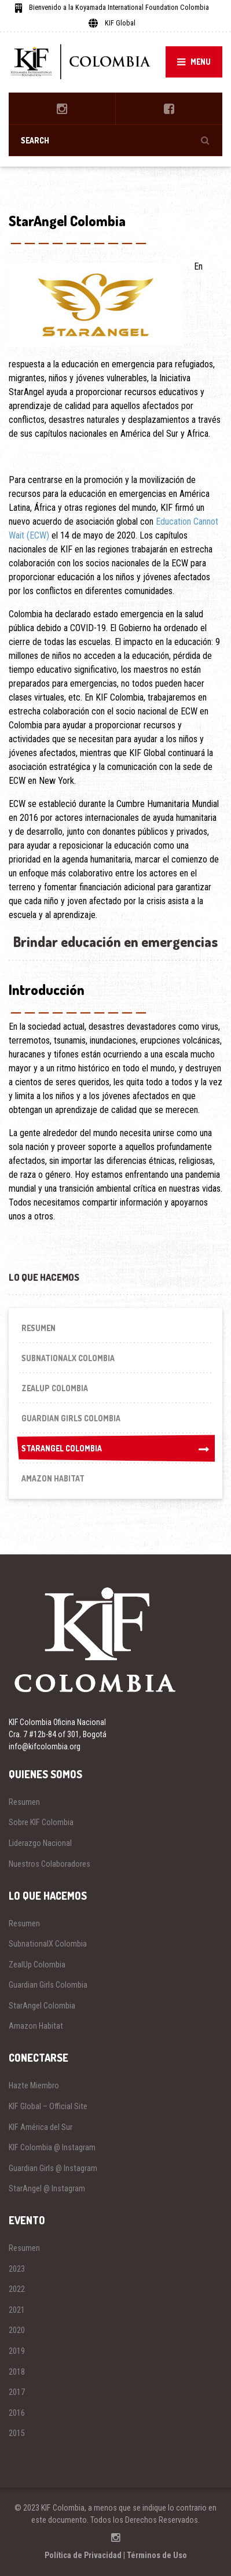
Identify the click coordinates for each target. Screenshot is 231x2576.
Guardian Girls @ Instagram (53, 2168)
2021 (17, 2310)
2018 (17, 2371)
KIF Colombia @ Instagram (52, 2147)
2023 (17, 2268)
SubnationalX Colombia (68, 1358)
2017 (17, 2392)
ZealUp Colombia (54, 1388)
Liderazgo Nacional (40, 1843)
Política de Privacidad (83, 2555)
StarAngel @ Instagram (47, 2188)
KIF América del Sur (40, 2127)
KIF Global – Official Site (48, 2106)
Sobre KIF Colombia (41, 1822)
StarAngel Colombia (115, 1448)
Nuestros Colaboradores (49, 1864)
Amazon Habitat (53, 1478)
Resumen (38, 1328)
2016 (17, 2412)
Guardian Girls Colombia (70, 1418)
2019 (17, 2351)
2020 (17, 2330)
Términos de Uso (157, 2555)
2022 (17, 2289)
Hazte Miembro (34, 2085)
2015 (17, 2433)
